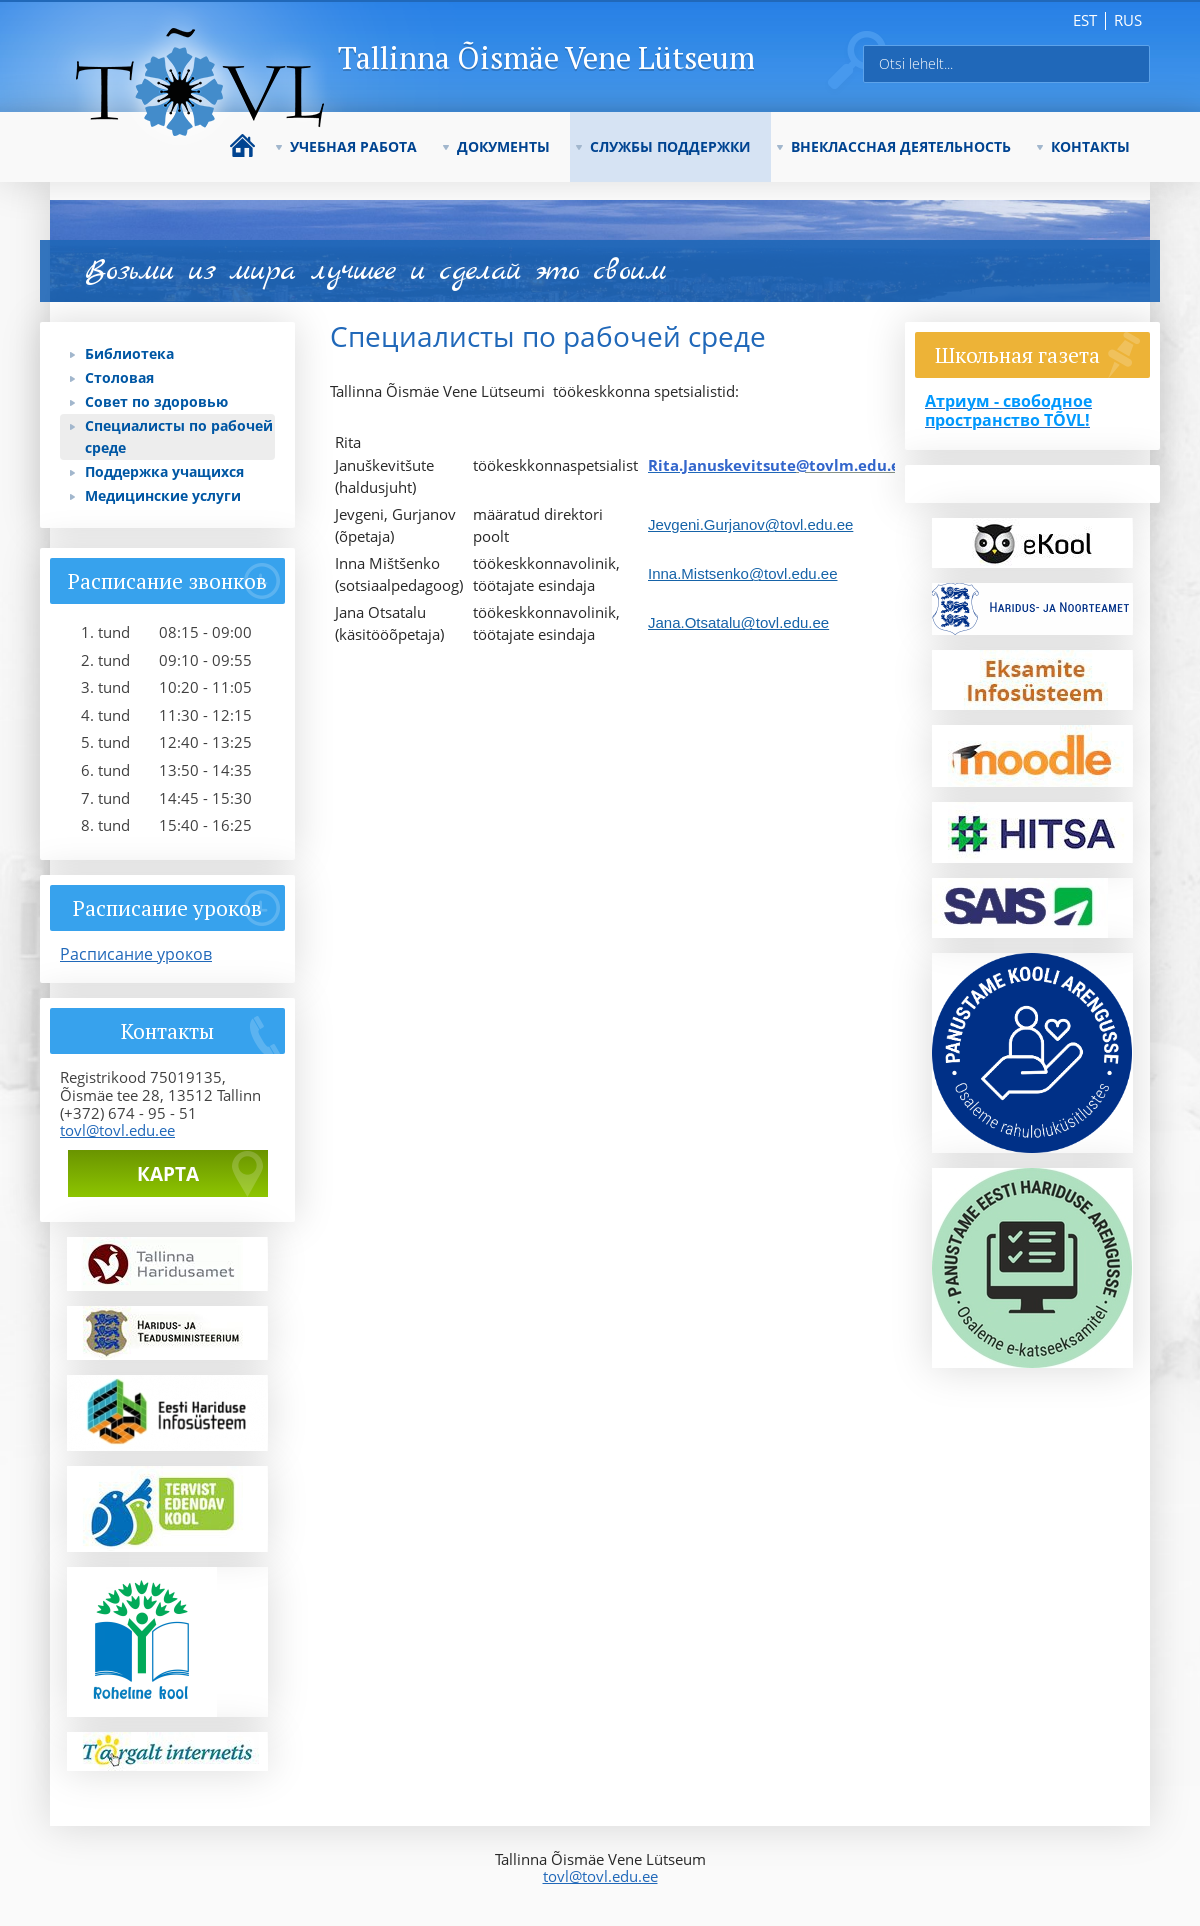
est (1085, 20)
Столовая (119, 377)
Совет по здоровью (156, 401)
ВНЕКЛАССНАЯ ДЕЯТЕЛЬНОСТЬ (901, 146)
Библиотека (129, 353)
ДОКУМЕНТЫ (503, 146)
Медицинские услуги (163, 495)
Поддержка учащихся (164, 471)
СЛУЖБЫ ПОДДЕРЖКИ (670, 146)
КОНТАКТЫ (1090, 146)
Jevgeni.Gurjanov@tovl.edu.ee (750, 524)
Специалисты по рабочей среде (179, 436)
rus (1128, 20)
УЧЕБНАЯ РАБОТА (353, 146)
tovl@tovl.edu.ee (117, 1130)
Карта (168, 1174)
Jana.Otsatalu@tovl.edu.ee (738, 622)
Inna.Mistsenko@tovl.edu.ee (743, 573)
